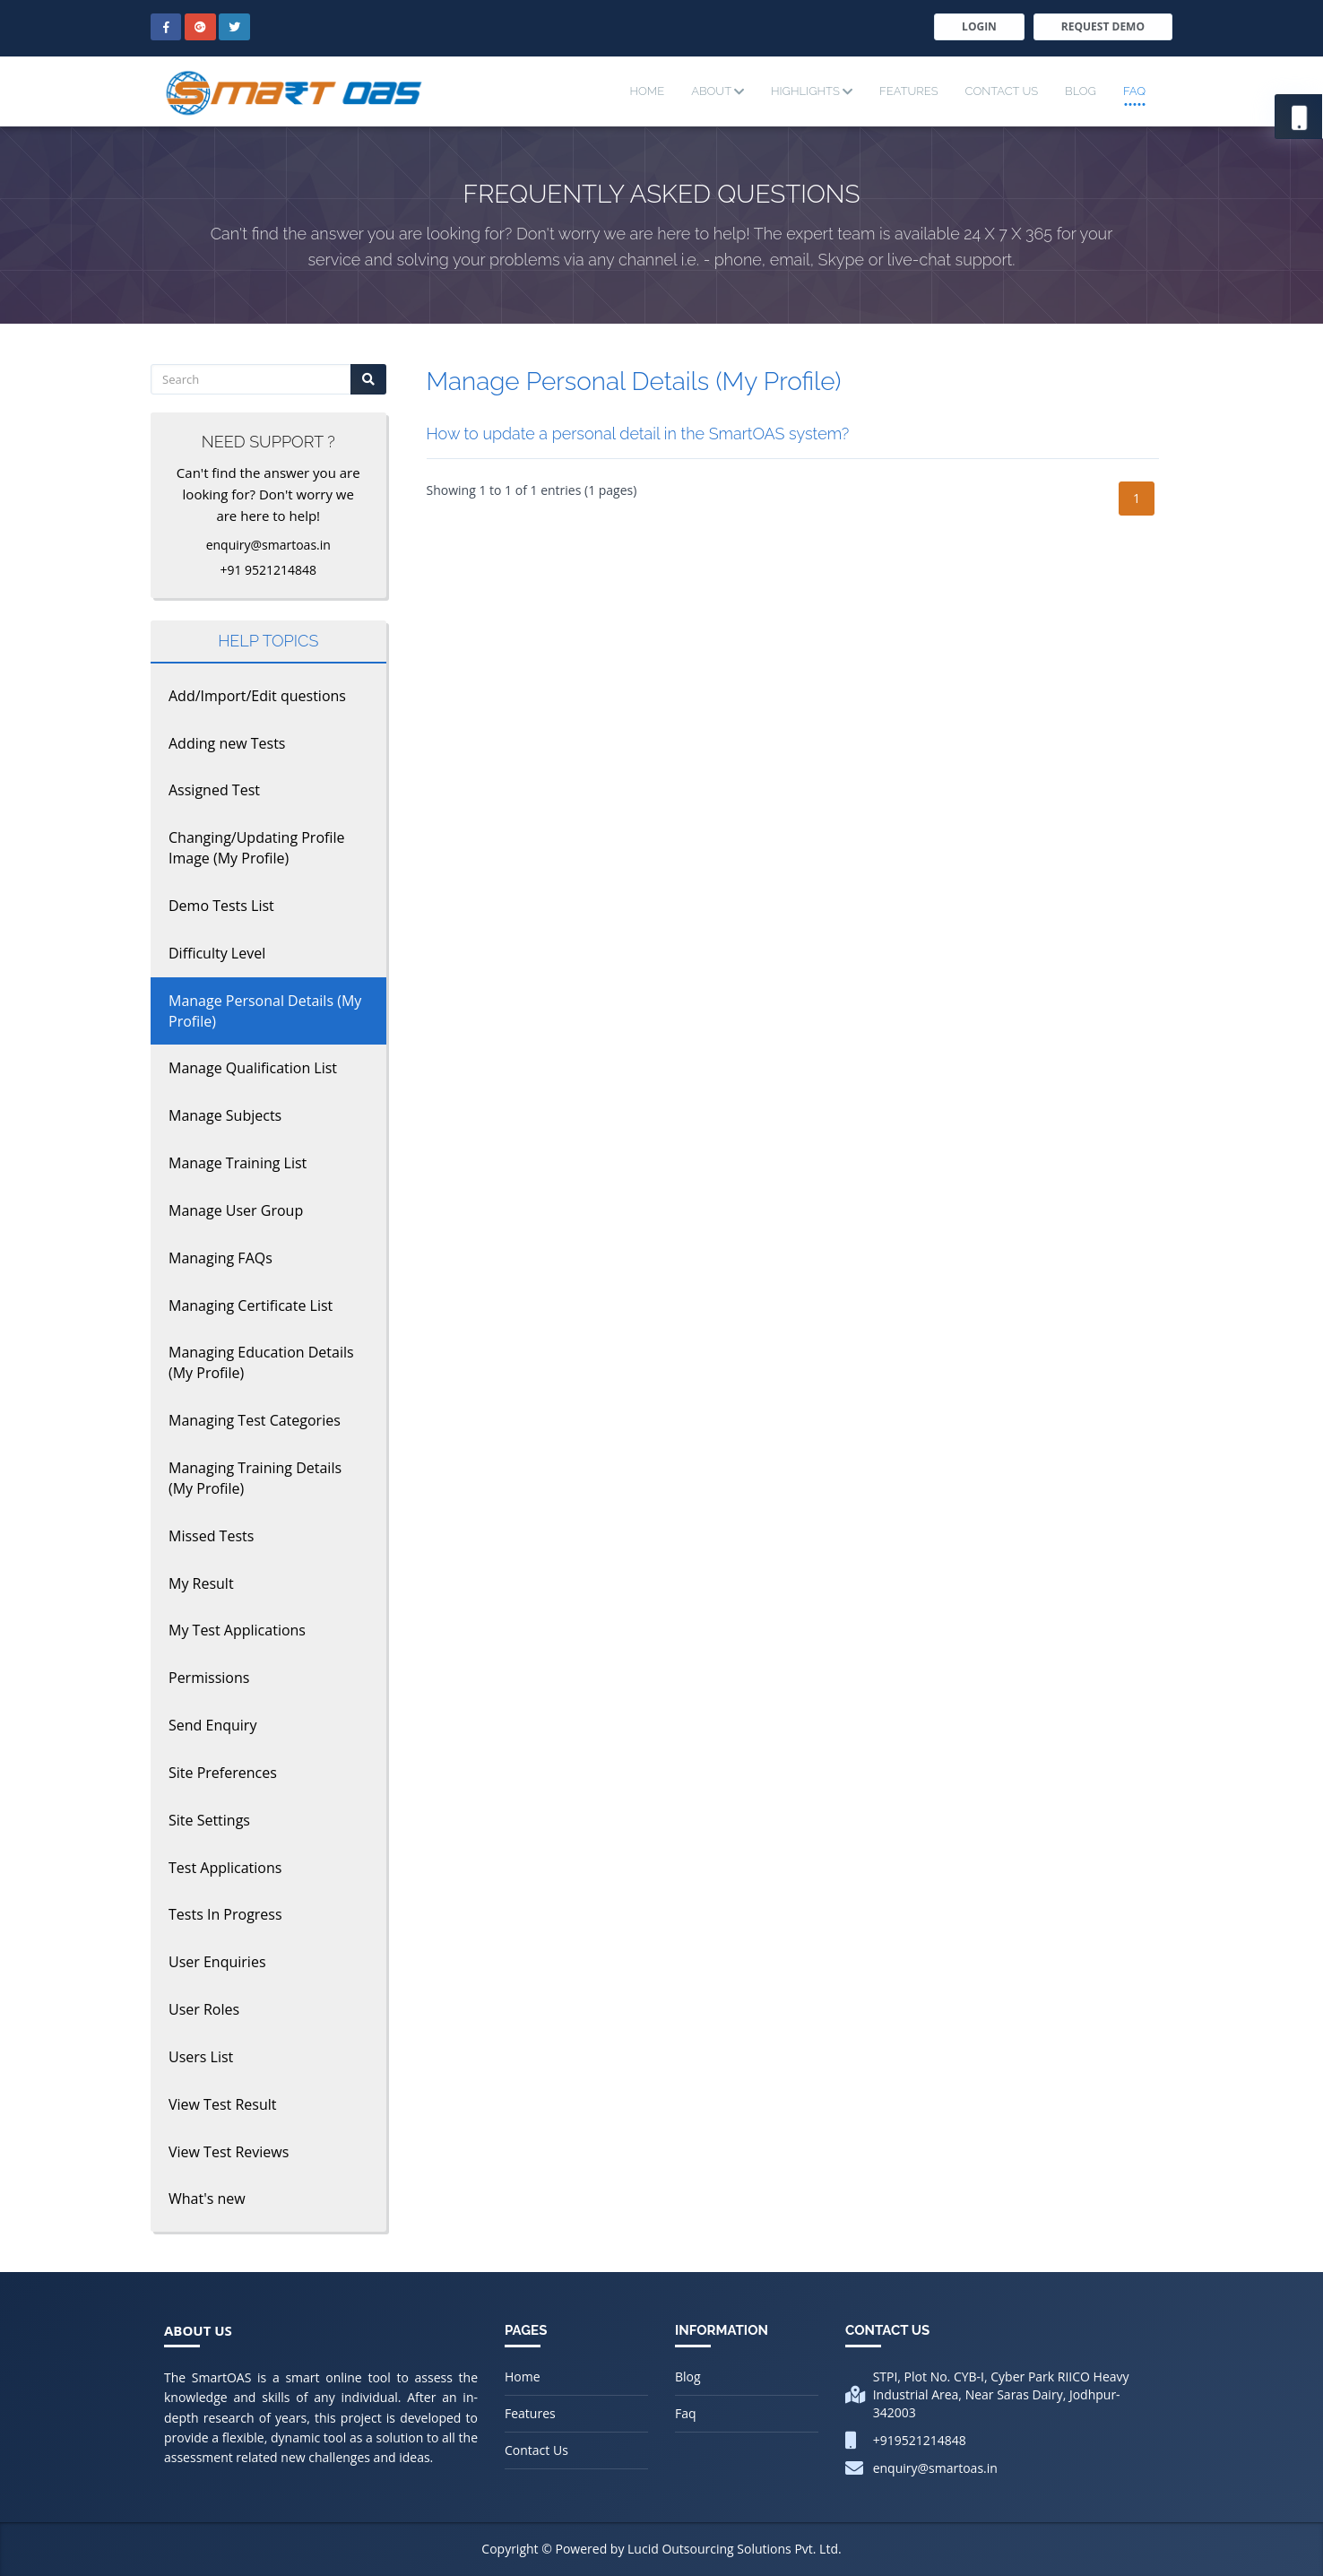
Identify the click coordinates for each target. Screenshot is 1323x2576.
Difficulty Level (217, 953)
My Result (201, 1583)
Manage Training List (238, 1163)
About (717, 91)
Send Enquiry (212, 1725)
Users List (201, 2057)
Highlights (811, 91)
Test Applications (225, 1868)
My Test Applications (237, 1630)
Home (646, 91)
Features (908, 91)
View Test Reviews (229, 2152)
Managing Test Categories (255, 1420)
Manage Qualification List (253, 1068)
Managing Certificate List (251, 1305)
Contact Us (1002, 91)
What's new (207, 2198)
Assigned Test (214, 790)
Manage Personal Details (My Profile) (265, 1011)
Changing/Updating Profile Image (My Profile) (256, 848)
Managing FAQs (220, 1258)
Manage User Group (236, 1210)
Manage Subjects (225, 1115)
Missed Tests (211, 1536)
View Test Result (222, 2104)
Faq (1134, 91)
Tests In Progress (225, 1914)
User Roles (204, 2009)
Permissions (209, 1677)
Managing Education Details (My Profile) (261, 1362)
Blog (1080, 91)
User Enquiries (217, 1962)
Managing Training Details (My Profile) (255, 1478)
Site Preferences (223, 1772)
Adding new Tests (227, 743)
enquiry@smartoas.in (935, 2467)
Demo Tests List (221, 905)
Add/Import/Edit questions (257, 696)
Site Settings (209, 1820)
